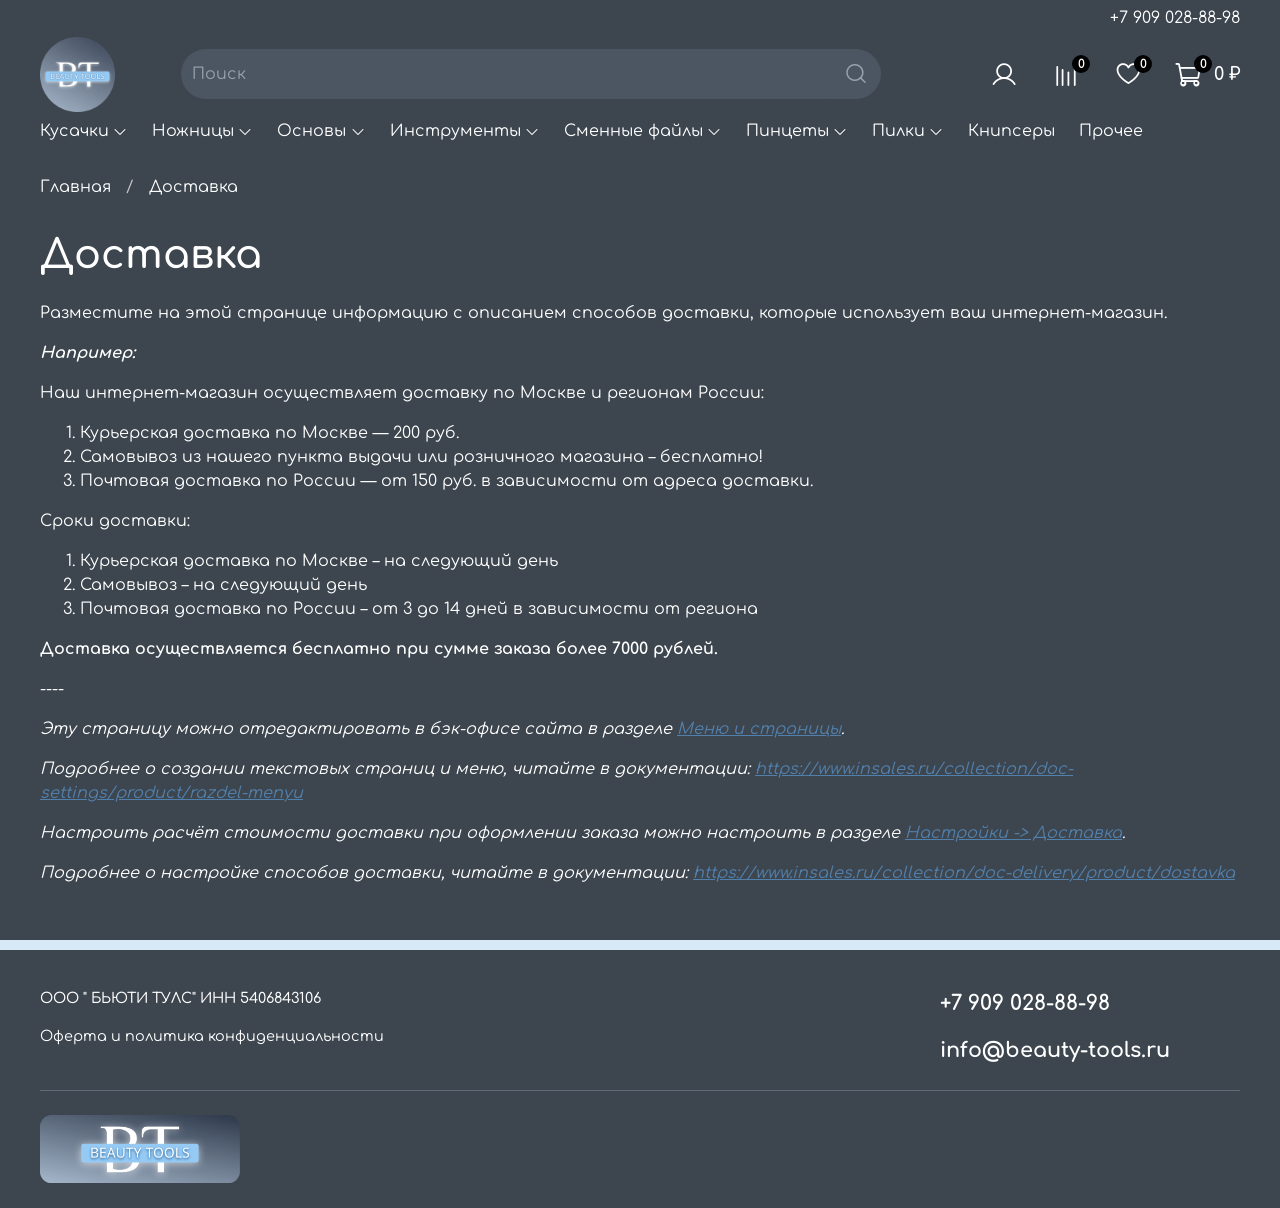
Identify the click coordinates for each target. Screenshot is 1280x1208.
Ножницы (202, 131)
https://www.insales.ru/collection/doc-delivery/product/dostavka (964, 873)
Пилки (908, 131)
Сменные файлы (643, 131)
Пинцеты (797, 131)
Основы (321, 131)
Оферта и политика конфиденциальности (212, 1036)
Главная (75, 187)
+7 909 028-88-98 (1175, 18)
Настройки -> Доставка (1013, 833)
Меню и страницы (759, 729)
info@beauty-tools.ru (1055, 1050)
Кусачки (84, 131)
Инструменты (465, 131)
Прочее (1111, 131)
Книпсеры (1011, 131)
